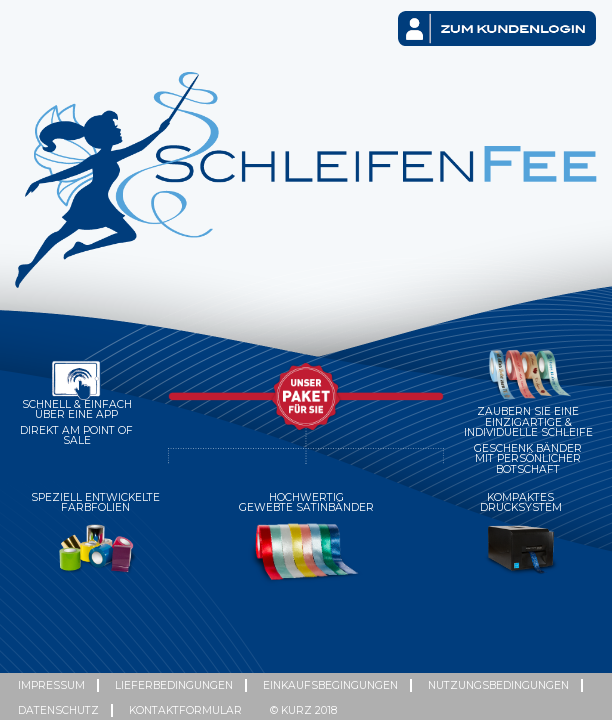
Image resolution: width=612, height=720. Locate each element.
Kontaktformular (185, 710)
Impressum (51, 685)
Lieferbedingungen (174, 685)
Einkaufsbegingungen (330, 685)
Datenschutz (58, 710)
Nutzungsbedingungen (498, 685)
